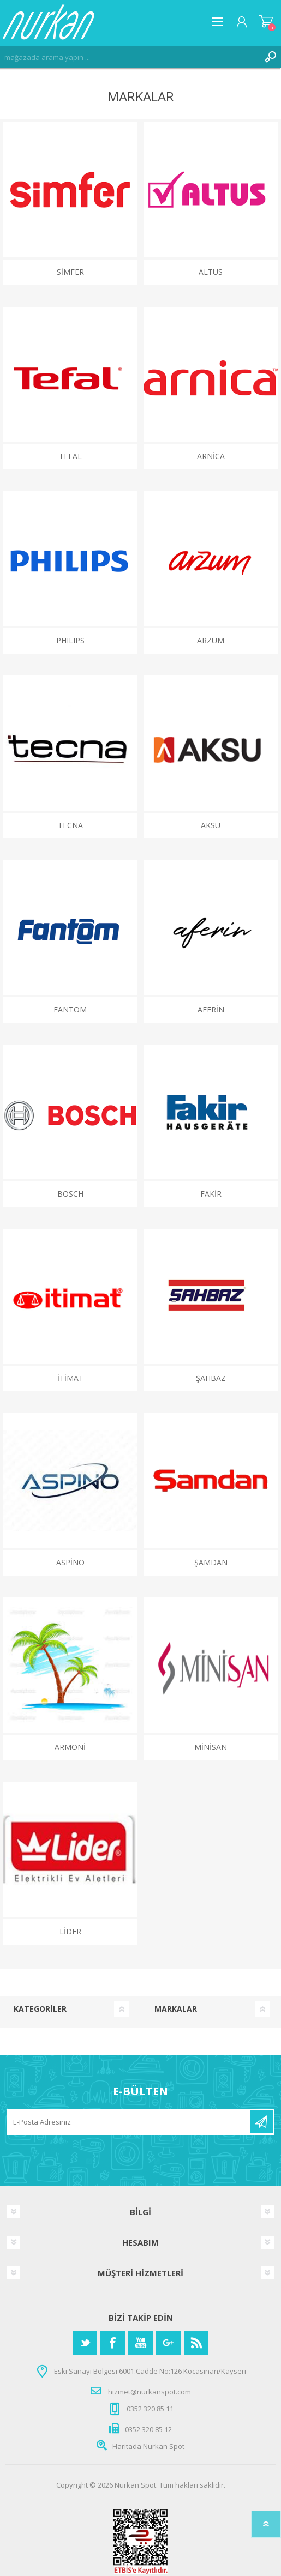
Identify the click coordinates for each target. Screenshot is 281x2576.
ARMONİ (70, 1747)
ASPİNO (70, 1562)
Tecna (70, 825)
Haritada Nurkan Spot (148, 2446)
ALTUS (211, 272)
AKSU (210, 825)
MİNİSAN (210, 1747)
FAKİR (211, 1194)
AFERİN (211, 1009)
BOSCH (70, 1194)
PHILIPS (70, 640)
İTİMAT (70, 1378)
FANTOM (70, 1009)
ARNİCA (211, 456)
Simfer (70, 272)
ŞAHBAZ (211, 1378)
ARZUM (210, 640)
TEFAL (70, 456)
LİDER (70, 1931)
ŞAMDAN (211, 1562)
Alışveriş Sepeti (266, 22)
